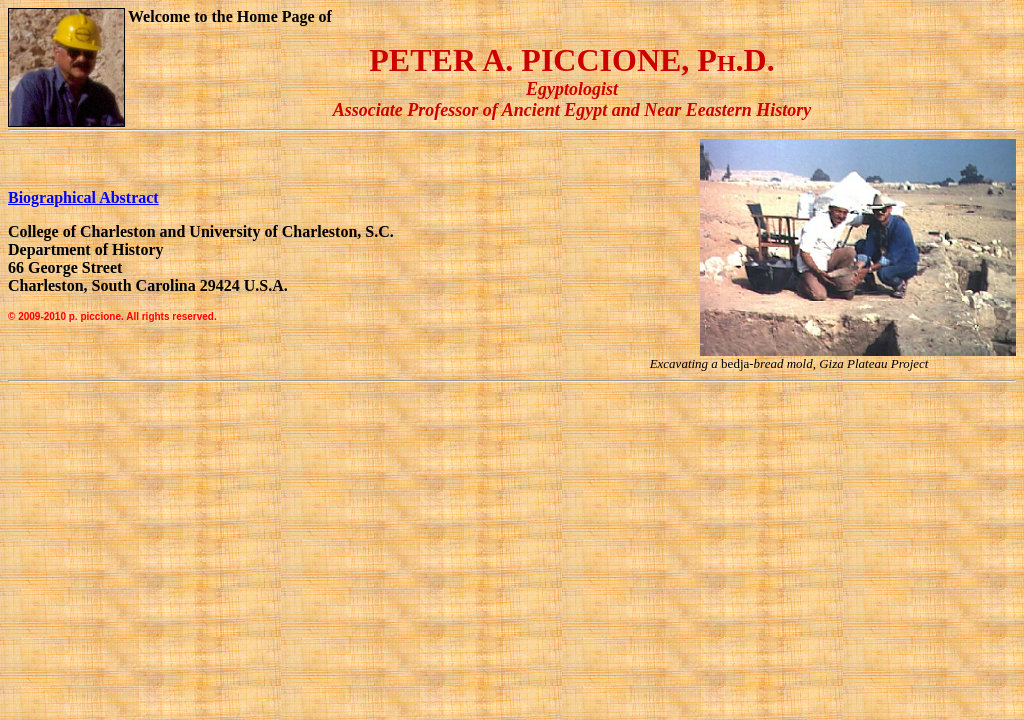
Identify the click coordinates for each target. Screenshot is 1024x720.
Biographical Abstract (83, 197)
